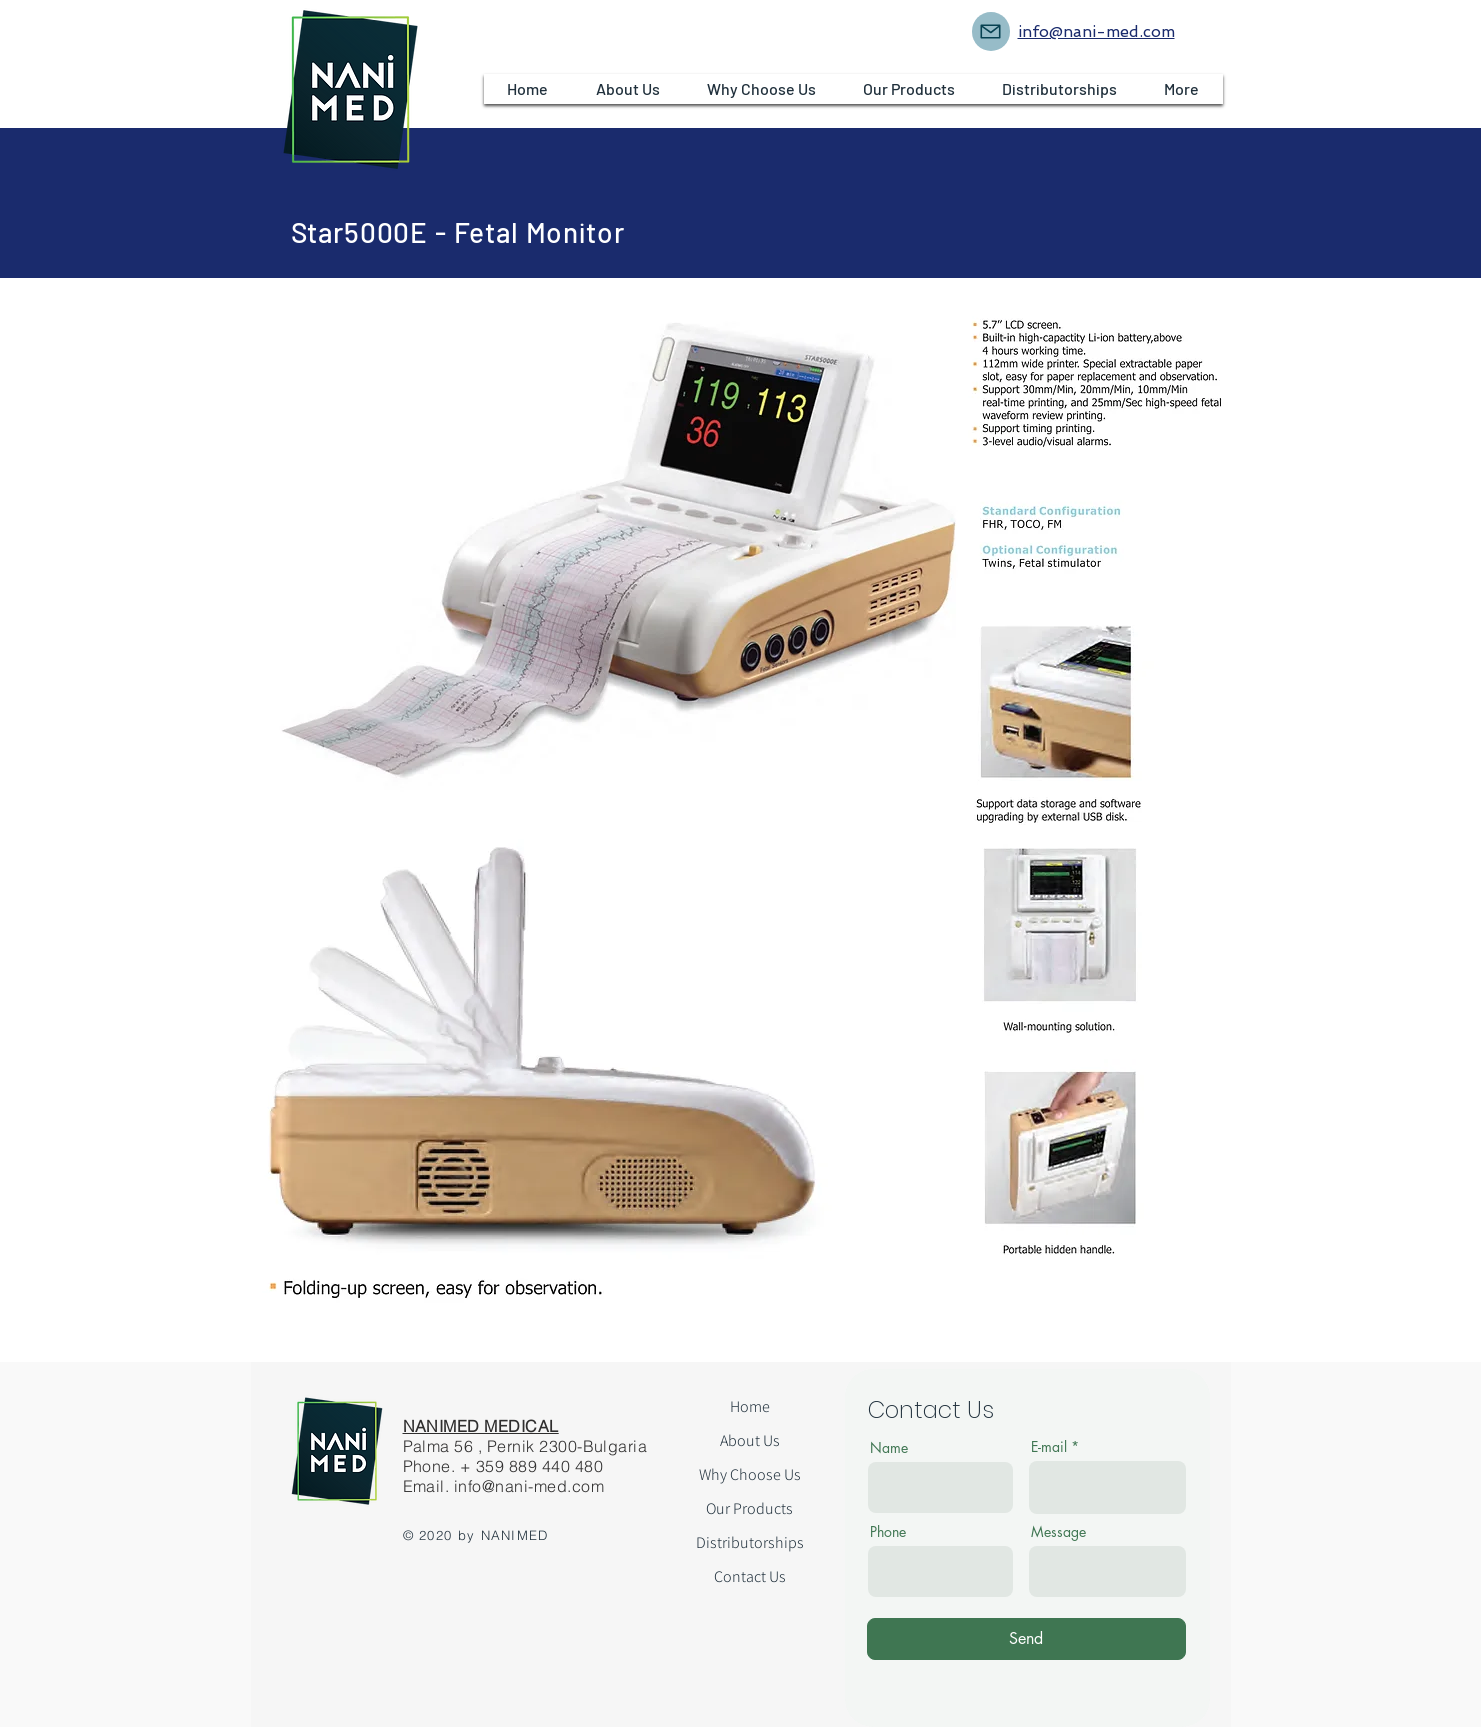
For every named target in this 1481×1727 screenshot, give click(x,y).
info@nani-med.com (529, 1486)
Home (750, 1406)
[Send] (1026, 1639)
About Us (750, 1440)
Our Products (749, 1508)
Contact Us (750, 1576)
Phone (888, 1532)
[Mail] (991, 31)
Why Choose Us (750, 1474)
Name (889, 1448)
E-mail (1049, 1447)
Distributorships (750, 1542)
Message (1058, 1532)
